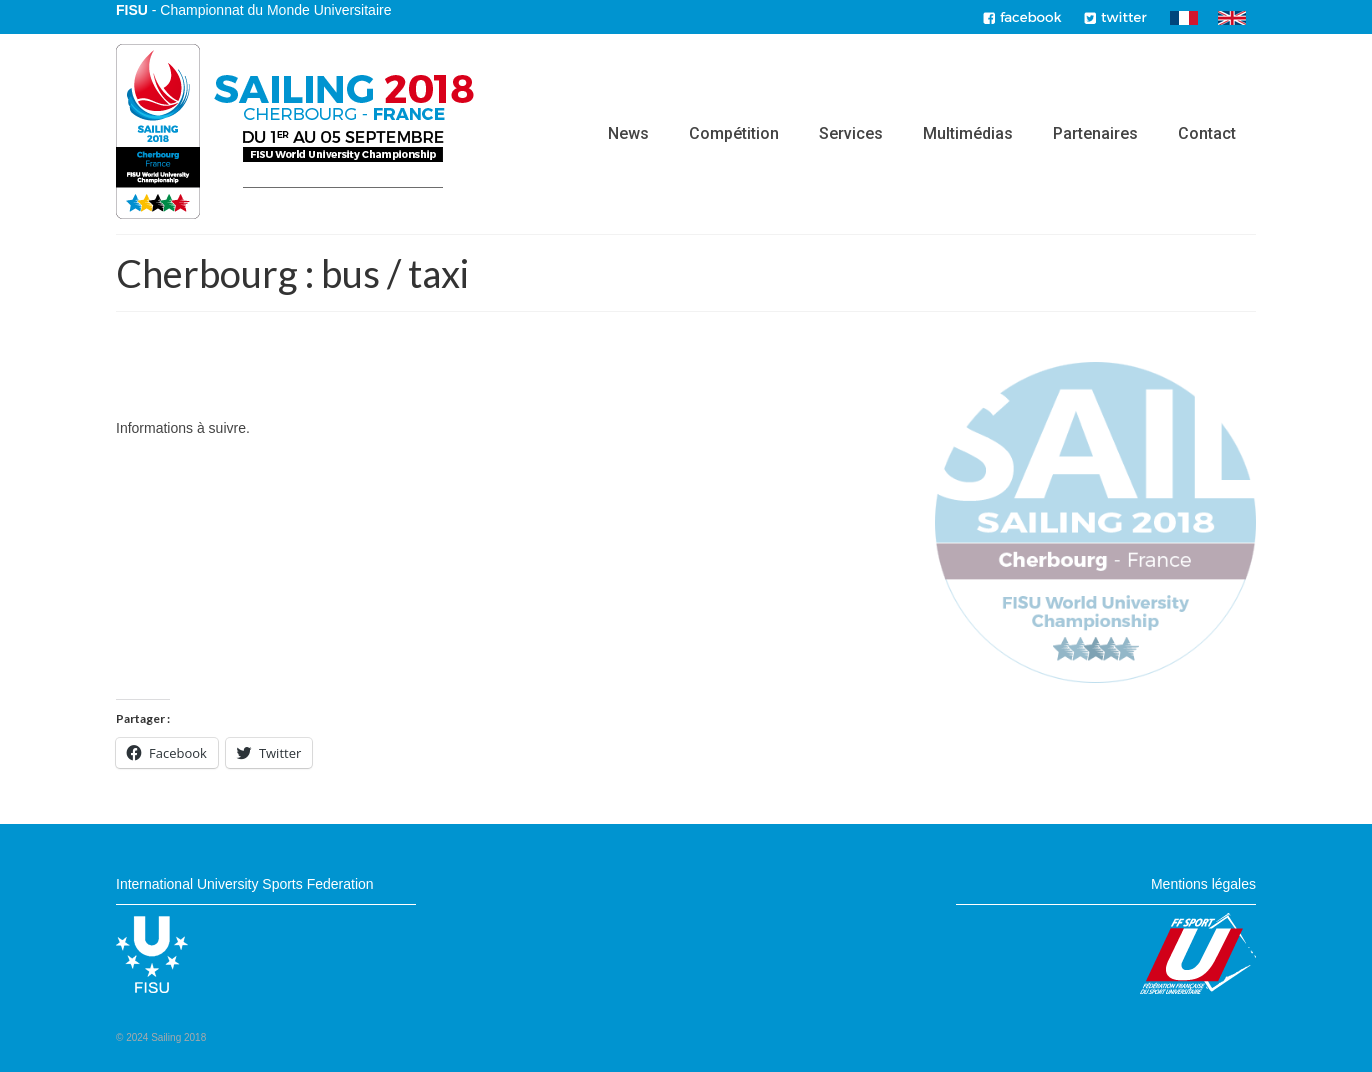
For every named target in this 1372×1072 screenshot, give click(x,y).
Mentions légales (1203, 884)
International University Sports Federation (245, 884)
